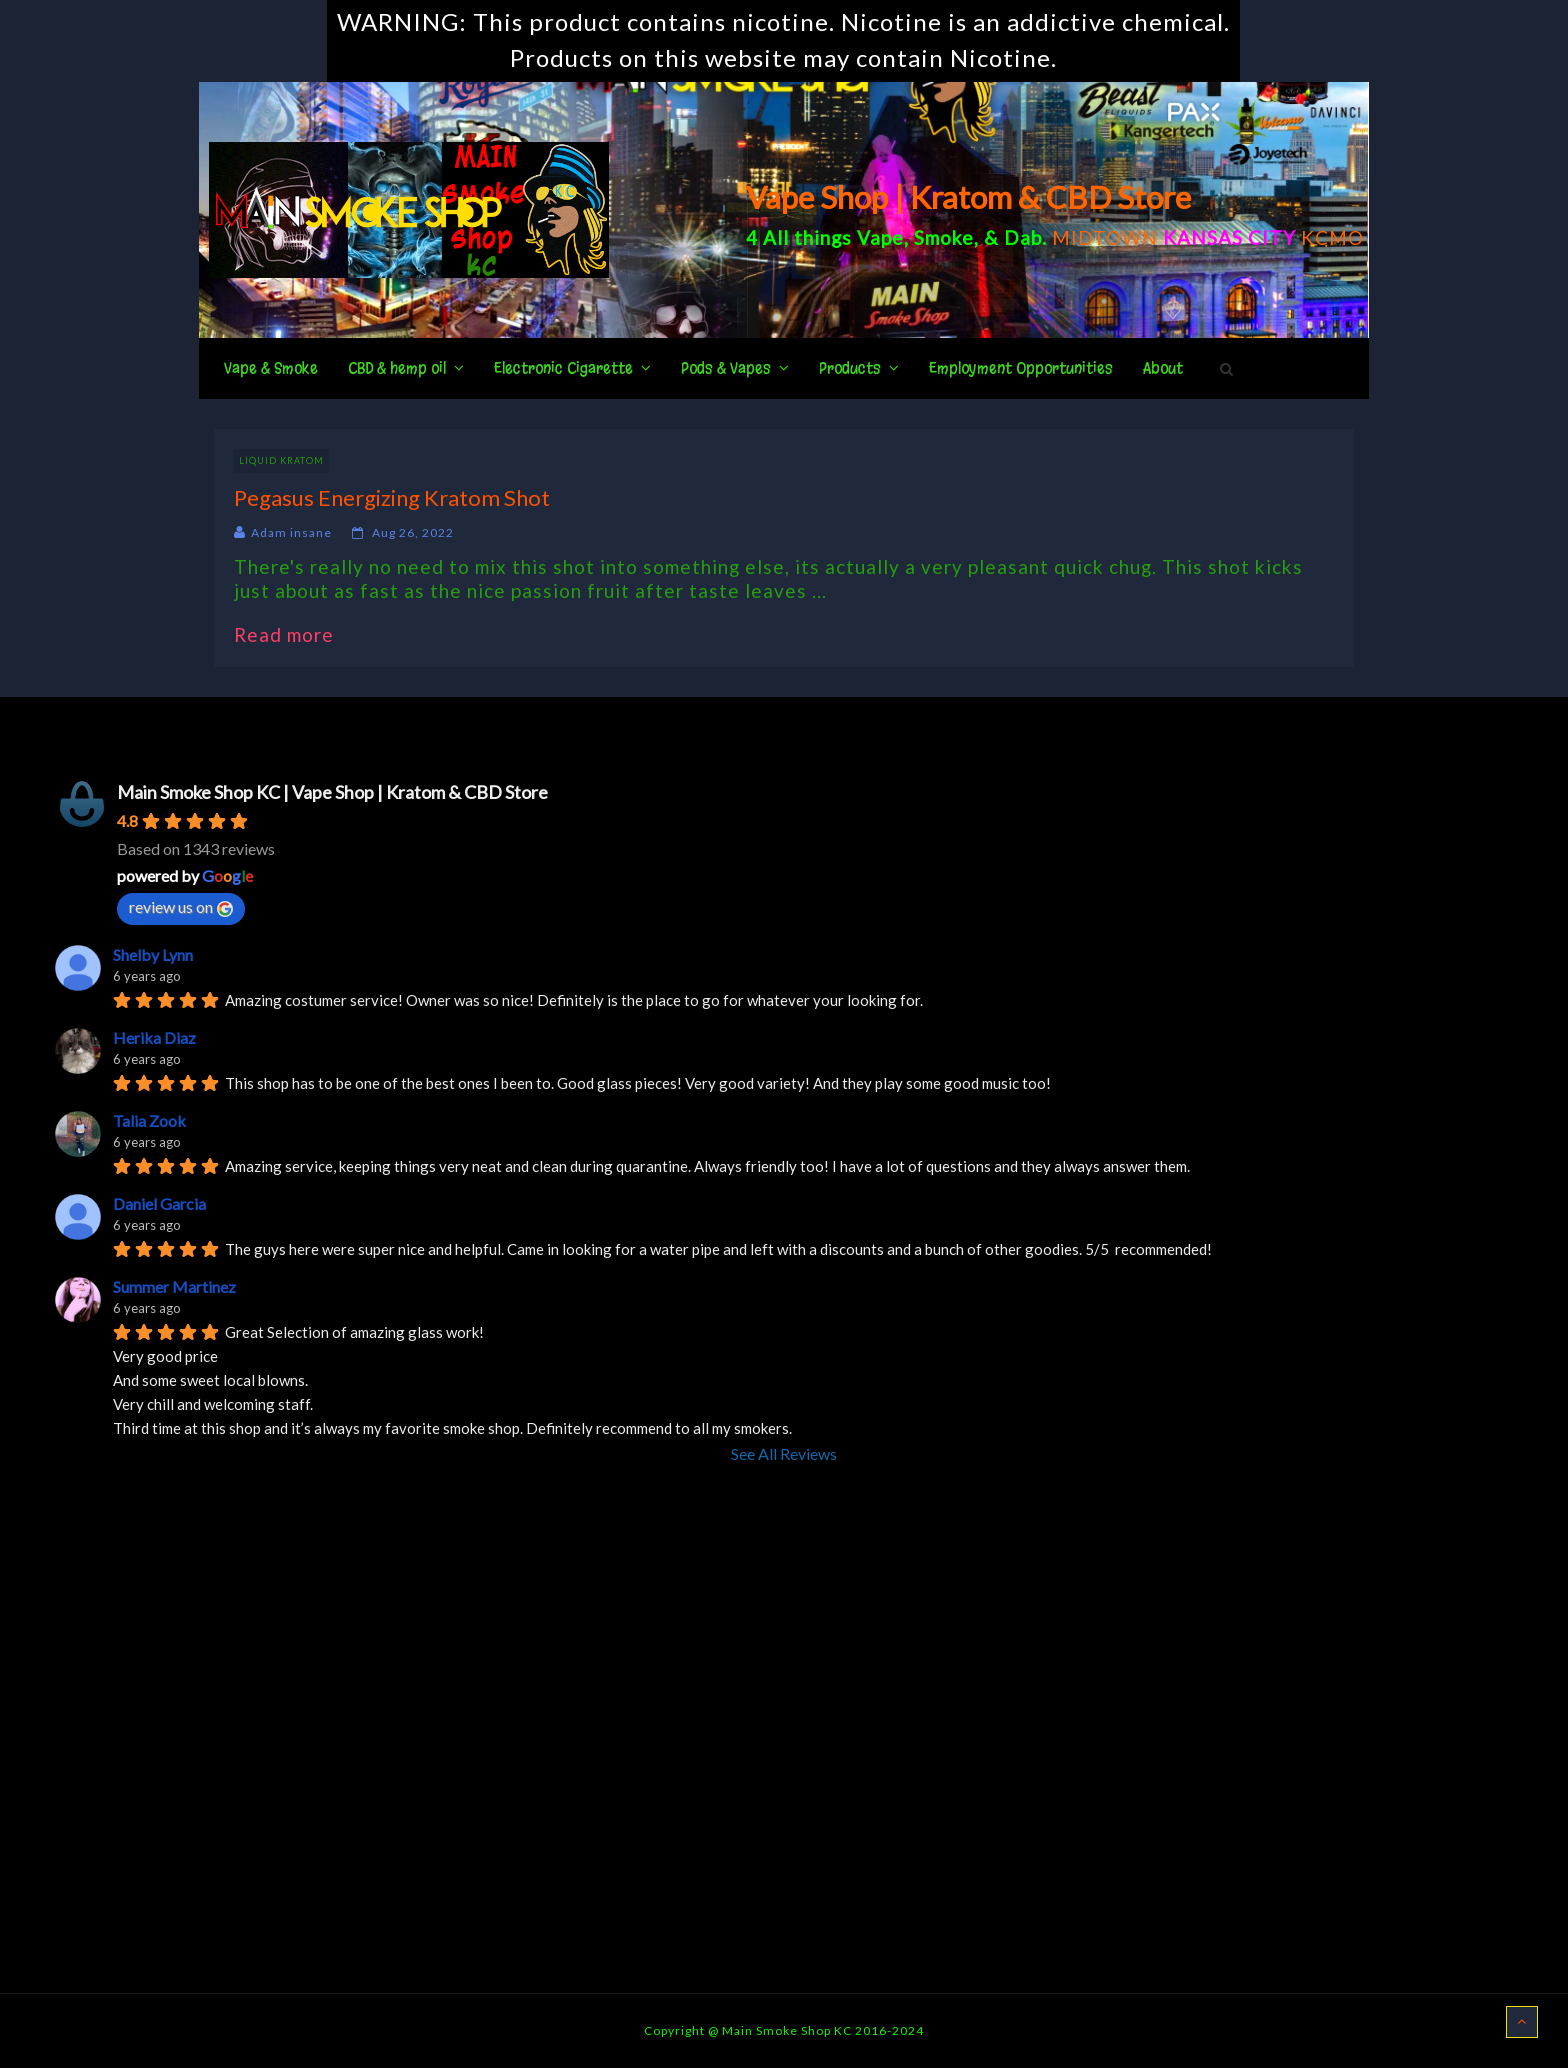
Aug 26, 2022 (413, 532)
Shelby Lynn (153, 954)
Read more (294, 635)
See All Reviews (784, 1453)
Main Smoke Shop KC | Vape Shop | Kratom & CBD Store (332, 792)
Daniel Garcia (159, 1203)
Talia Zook (149, 1120)
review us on (181, 907)
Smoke (944, 237)
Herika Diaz (154, 1037)
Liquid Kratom (281, 460)
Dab (1023, 237)
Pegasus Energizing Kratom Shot (392, 497)
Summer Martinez (174, 1286)
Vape (880, 237)
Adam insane (291, 532)
